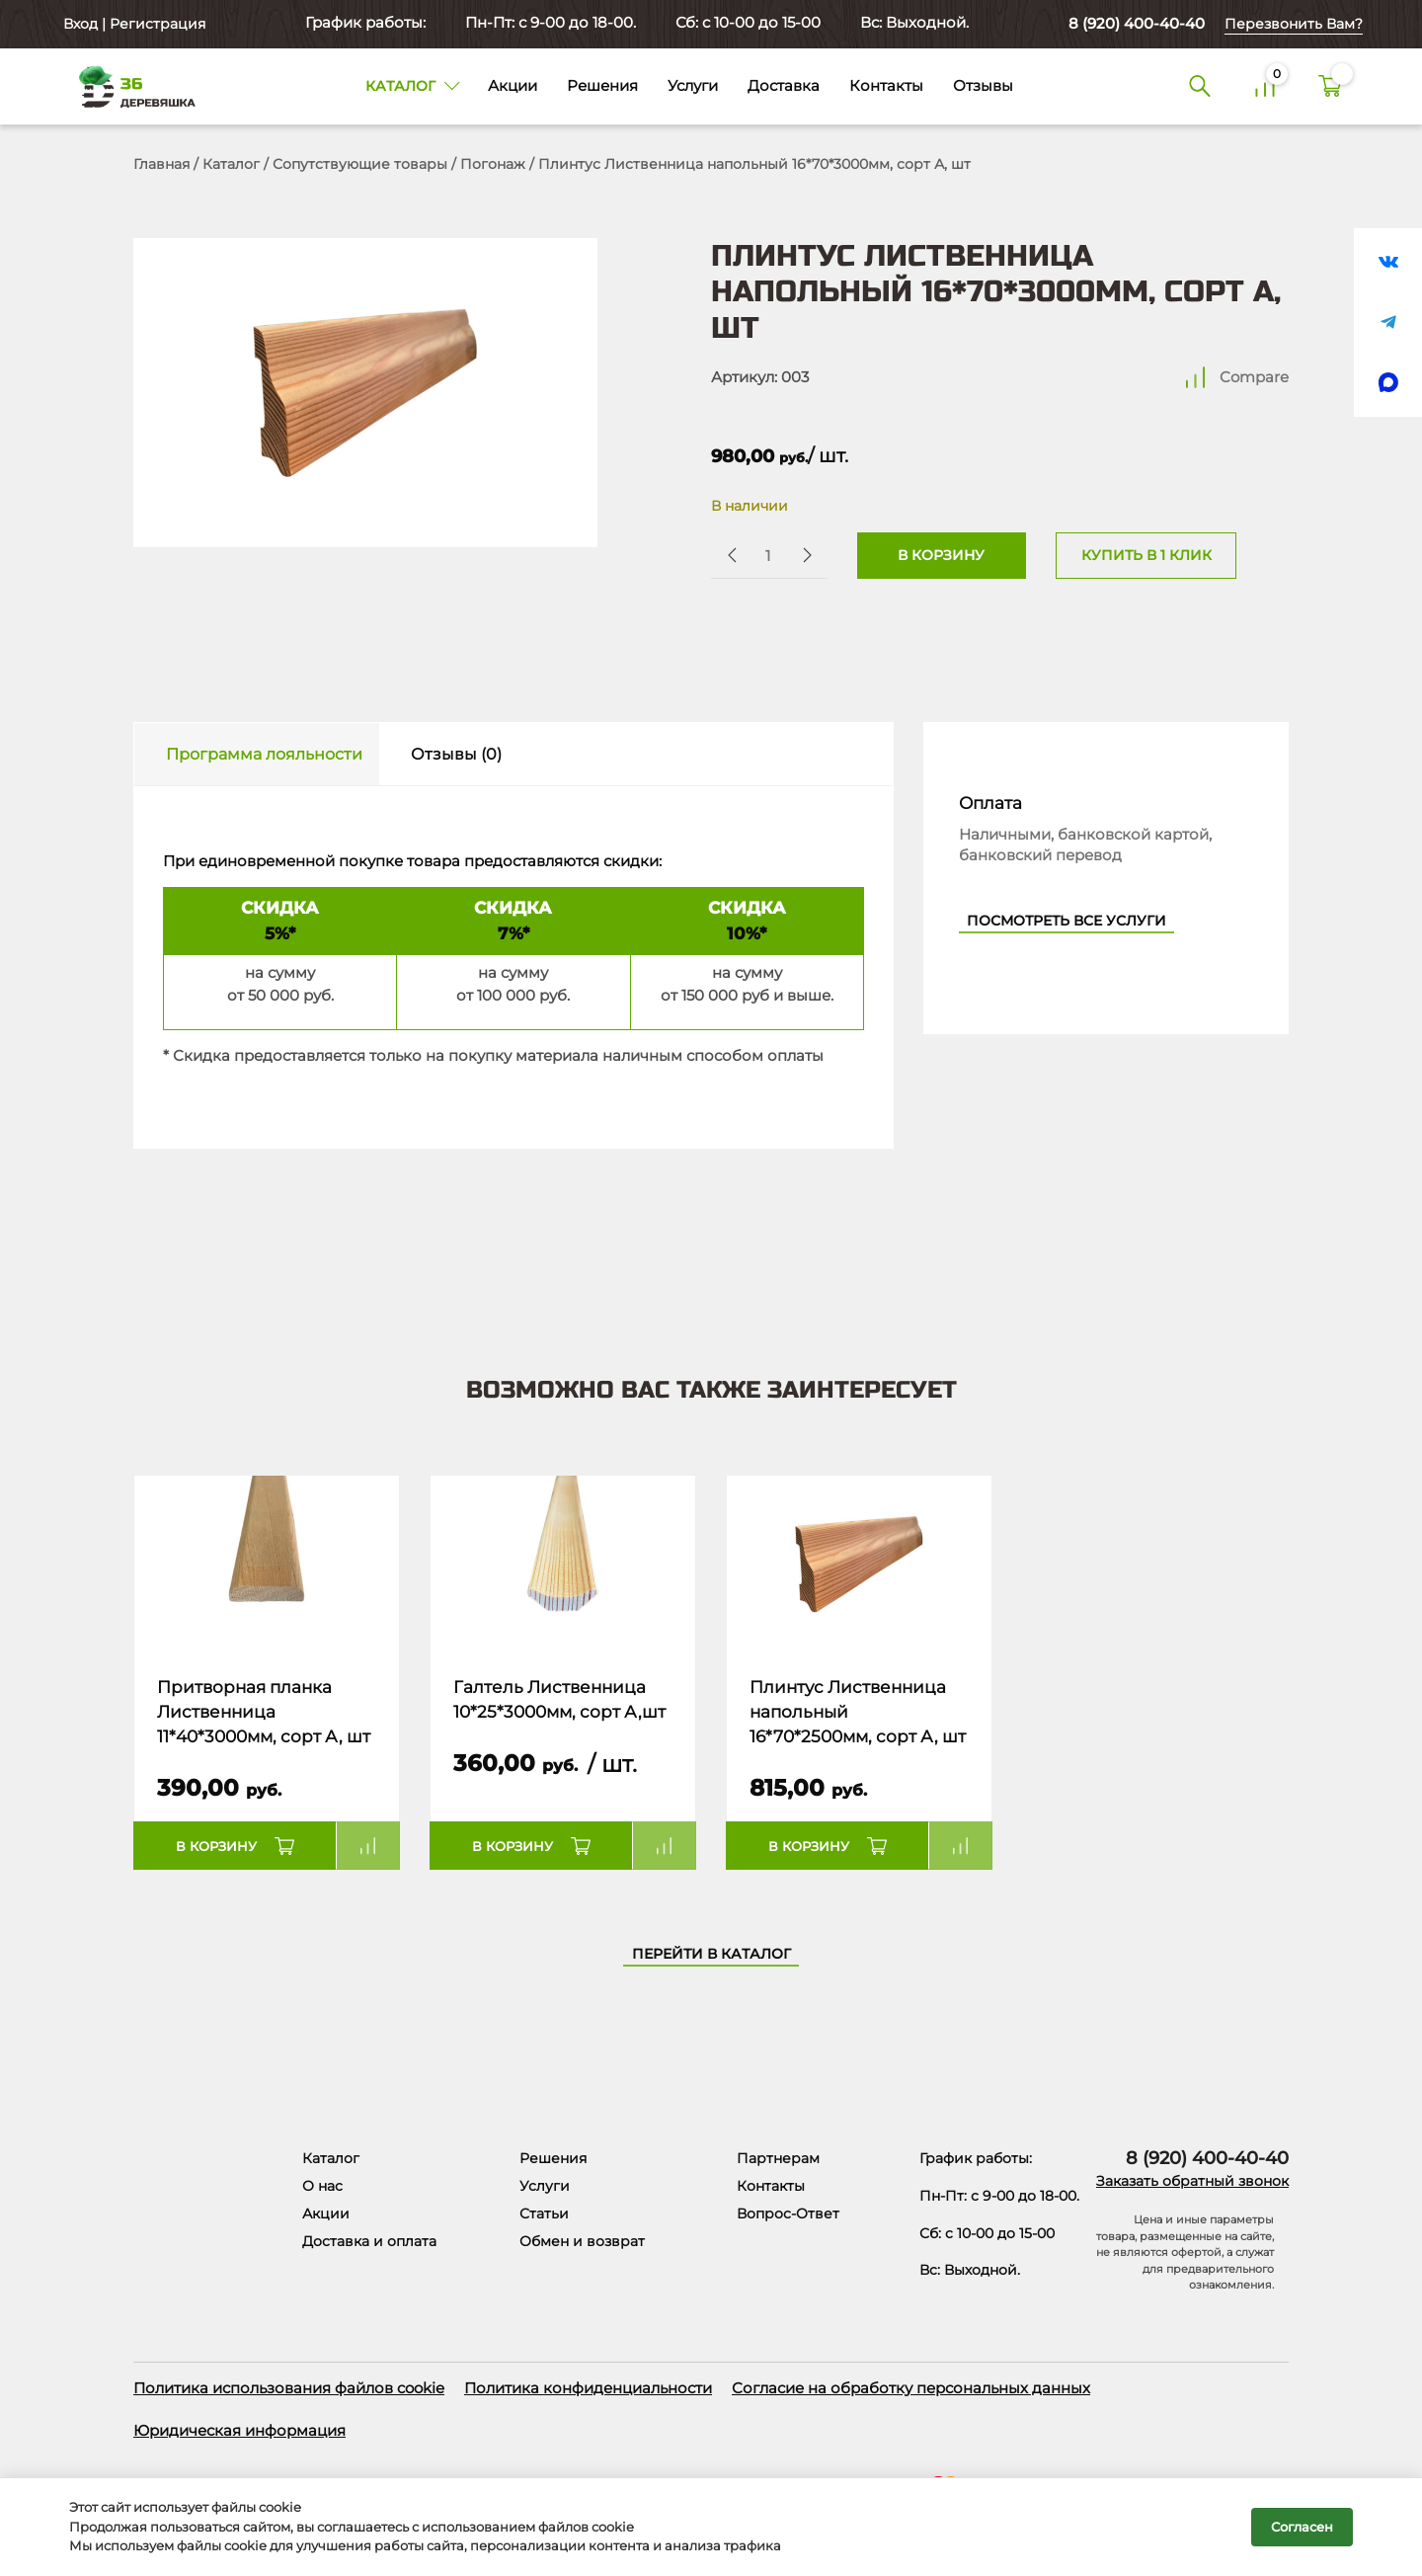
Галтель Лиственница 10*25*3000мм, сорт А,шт (559, 1699)
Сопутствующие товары (360, 164)
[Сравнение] (1265, 86)
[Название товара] (266, 1564)
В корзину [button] (216, 1846)
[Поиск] (1199, 86)
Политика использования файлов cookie (288, 2387)
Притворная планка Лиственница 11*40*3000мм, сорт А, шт (263, 1712)
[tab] (256, 754)
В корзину (941, 555)
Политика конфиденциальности (588, 2387)
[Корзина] (1330, 86)
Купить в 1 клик (1146, 555)
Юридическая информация (239, 2430)
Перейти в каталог (711, 1954)
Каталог (231, 164)
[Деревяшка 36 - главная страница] (128, 86)
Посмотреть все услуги (1066, 920)
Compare (1254, 376)
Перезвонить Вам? (1293, 24)
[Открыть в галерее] (365, 392)
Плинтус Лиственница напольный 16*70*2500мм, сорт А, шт (858, 1712)
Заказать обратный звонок (1192, 2181)
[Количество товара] (767, 555)
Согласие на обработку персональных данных (911, 2387)
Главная (161, 164)
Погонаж (492, 164)
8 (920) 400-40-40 (1136, 23)
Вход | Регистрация (132, 24)
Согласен (1302, 2527)
